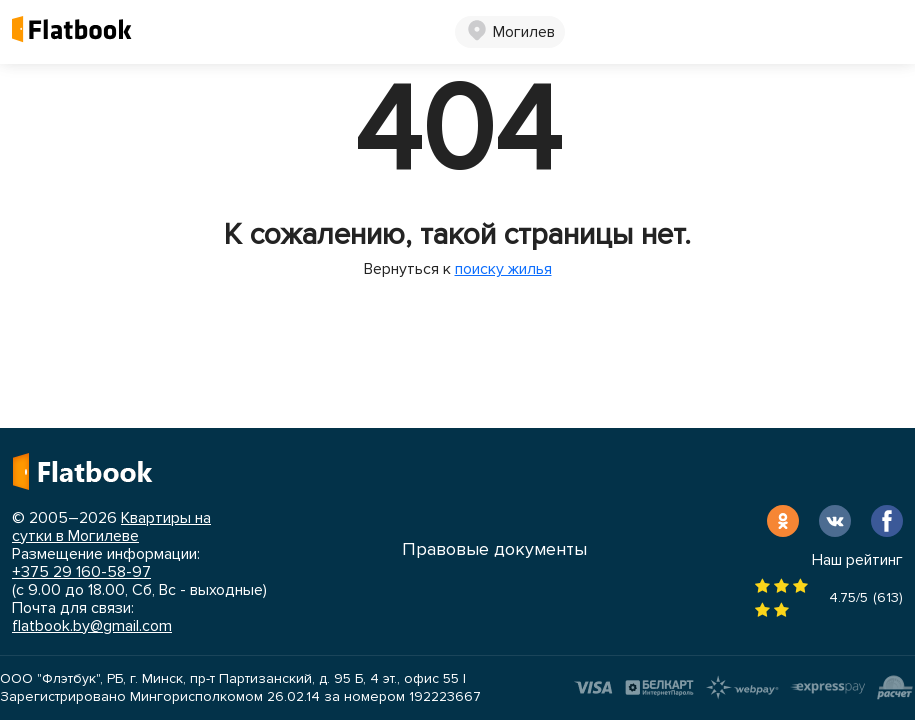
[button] (510, 32)
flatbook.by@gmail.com (92, 626)
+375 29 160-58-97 (81, 572)
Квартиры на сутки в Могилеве (111, 527)
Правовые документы (494, 549)
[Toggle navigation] (887, 32)
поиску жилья (503, 269)
